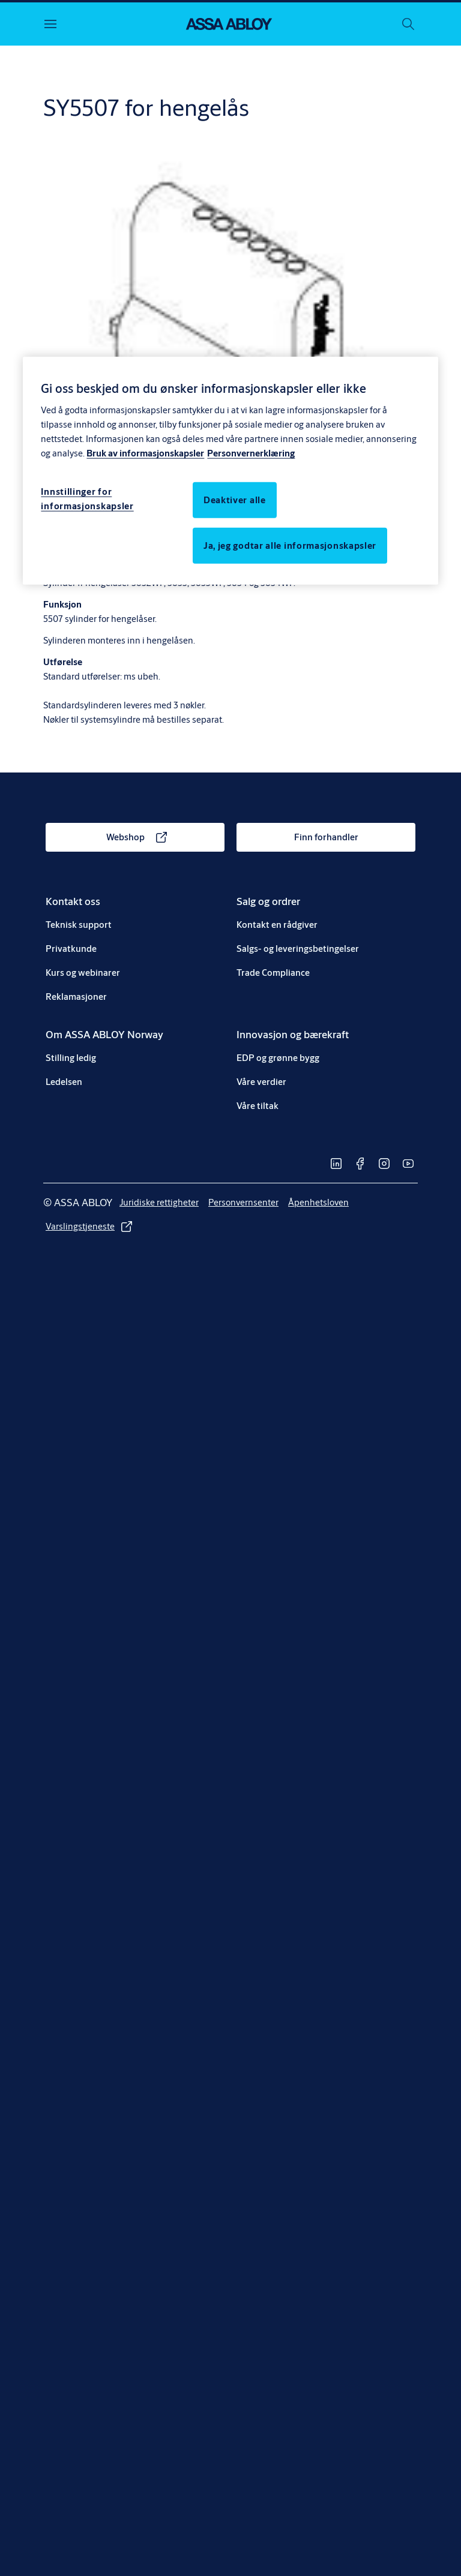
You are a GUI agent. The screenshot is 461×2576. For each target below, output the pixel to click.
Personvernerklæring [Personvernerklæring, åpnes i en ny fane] (251, 452)
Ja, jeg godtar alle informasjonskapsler (289, 545)
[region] (230, 470)
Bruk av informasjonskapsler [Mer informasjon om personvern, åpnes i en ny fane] (145, 452)
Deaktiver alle (234, 499)
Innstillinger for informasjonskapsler (87, 498)
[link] (135, 837)
